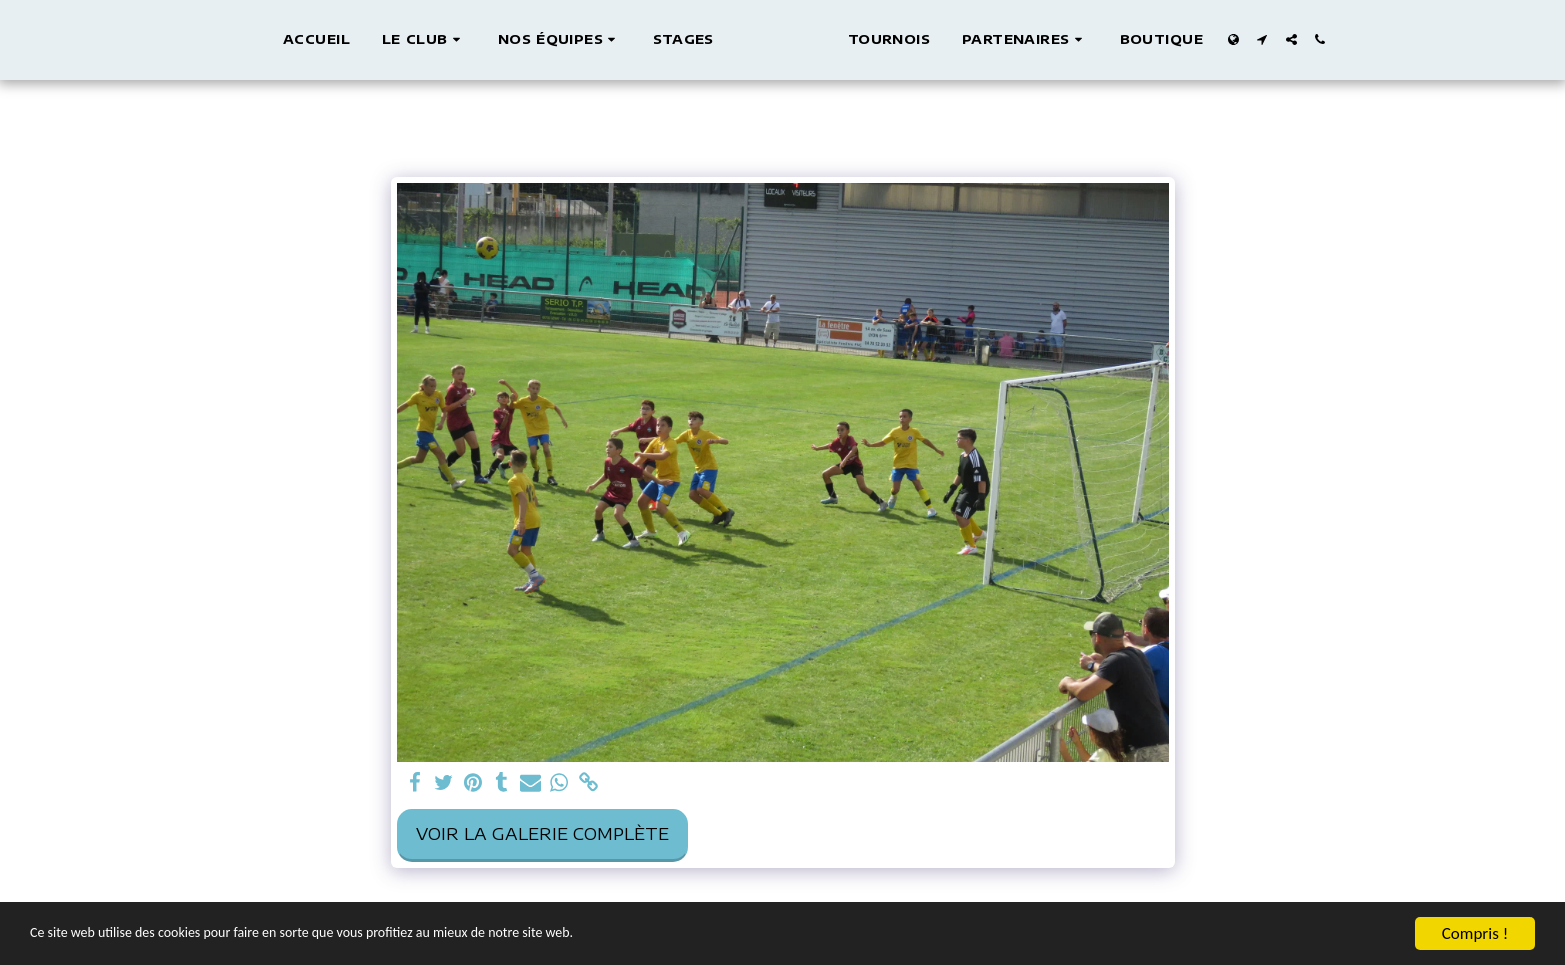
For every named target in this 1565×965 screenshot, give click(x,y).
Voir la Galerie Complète (542, 833)
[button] (404, 40)
